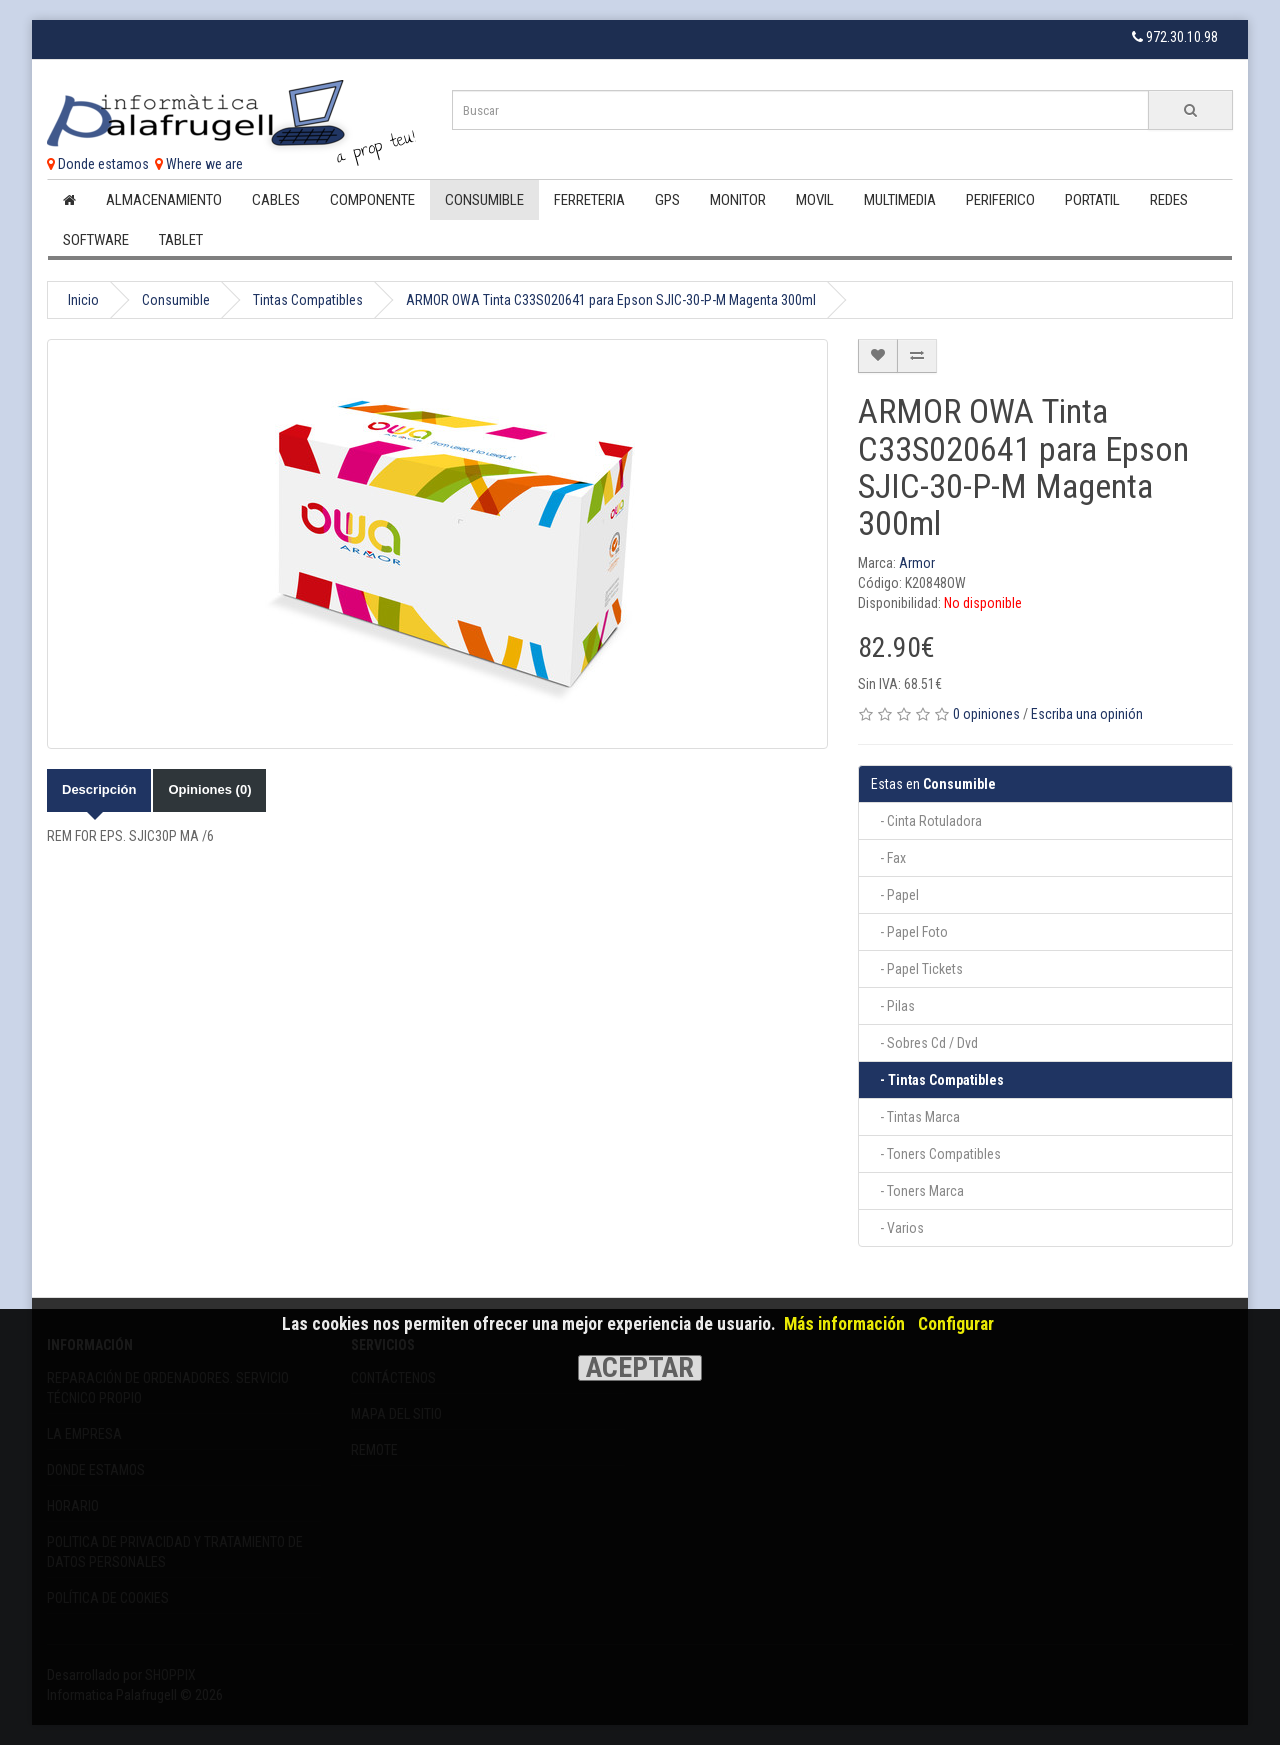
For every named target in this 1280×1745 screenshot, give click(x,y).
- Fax (888, 858)
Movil (815, 200)
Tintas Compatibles (308, 300)
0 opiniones (986, 714)
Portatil (1092, 200)
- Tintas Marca (915, 1117)
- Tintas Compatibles (937, 1080)
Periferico (1000, 200)
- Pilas (893, 1006)
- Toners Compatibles (936, 1154)
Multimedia (900, 200)
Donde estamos (98, 164)
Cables (276, 200)
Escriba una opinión (1087, 714)
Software (96, 240)
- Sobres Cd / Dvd (924, 1043)
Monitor (738, 200)
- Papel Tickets (917, 969)
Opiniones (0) (209, 789)
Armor (917, 563)
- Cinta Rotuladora (926, 821)
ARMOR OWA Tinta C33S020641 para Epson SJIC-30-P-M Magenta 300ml (611, 300)
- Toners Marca (917, 1191)
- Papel (895, 895)
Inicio (83, 300)
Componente (372, 200)
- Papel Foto (909, 932)
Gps (667, 200)
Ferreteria (589, 200)
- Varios (897, 1228)
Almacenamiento (164, 200)
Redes (1169, 200)
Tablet (181, 240)
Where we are (199, 164)
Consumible (484, 200)
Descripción (99, 789)
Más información (844, 1324)
